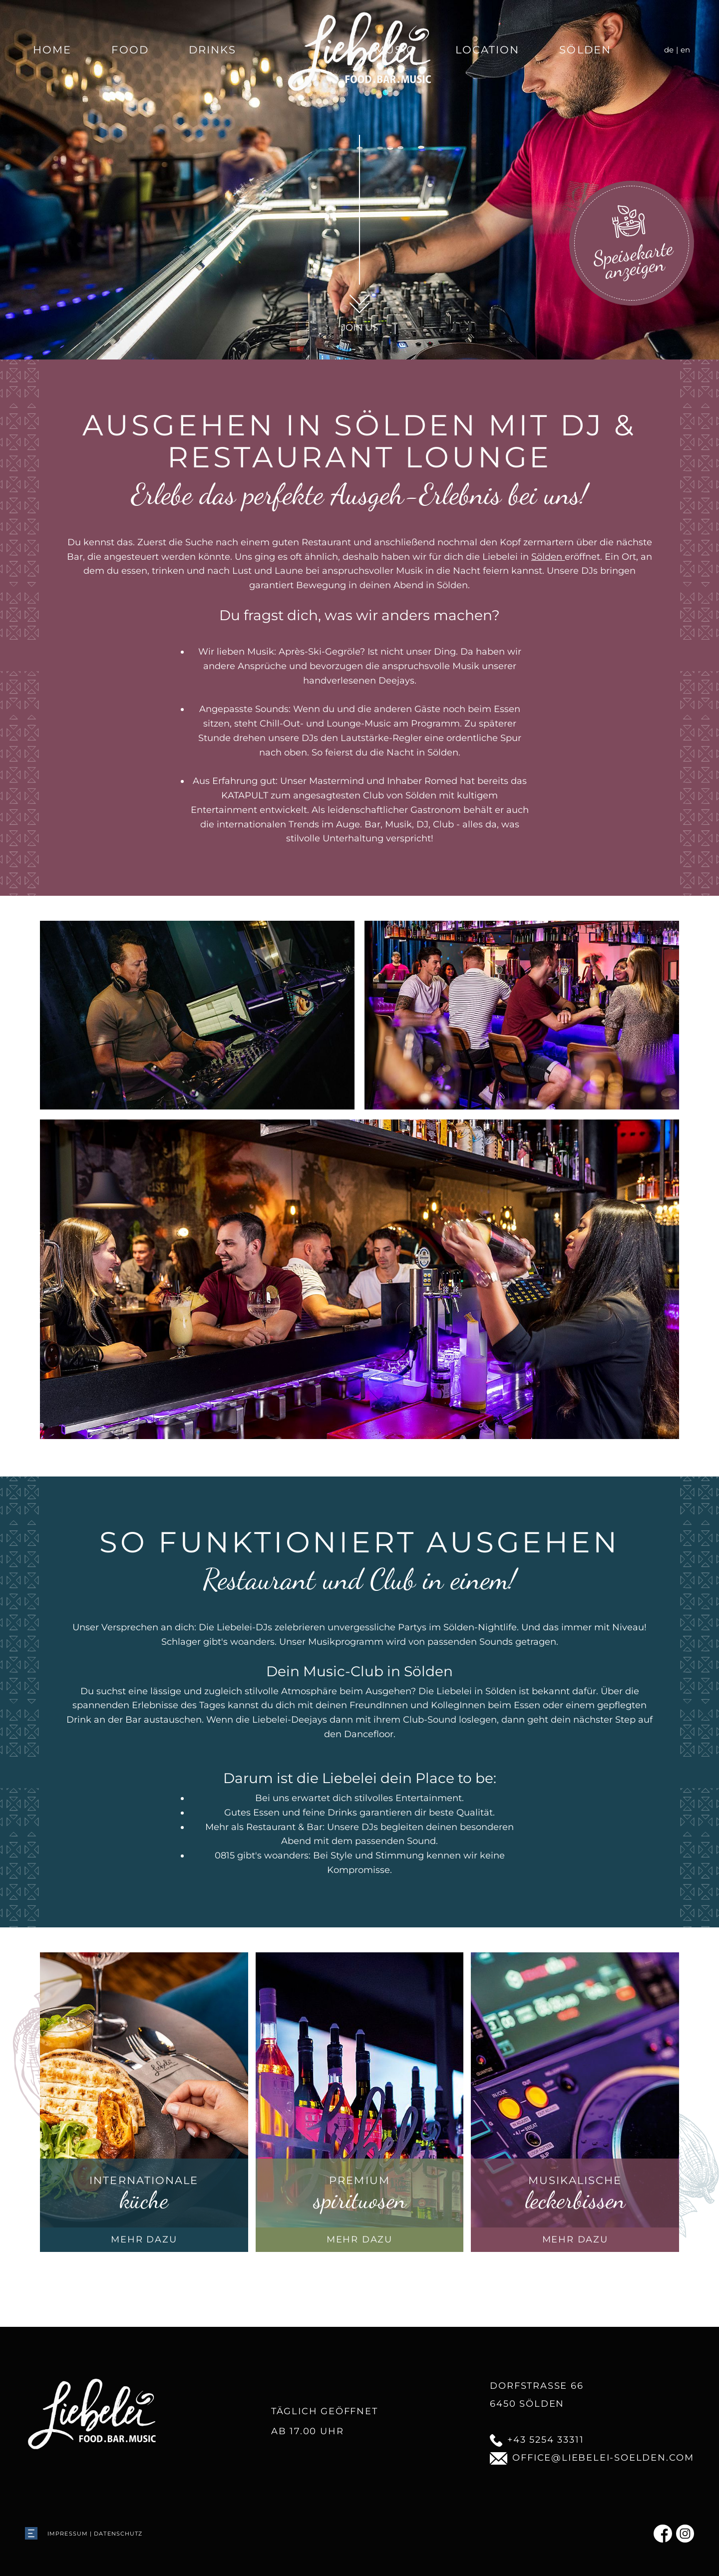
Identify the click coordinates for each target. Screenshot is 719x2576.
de (669, 49)
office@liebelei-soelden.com (592, 2457)
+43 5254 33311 (537, 2439)
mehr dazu (144, 2239)
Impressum (67, 2533)
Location (487, 49)
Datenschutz (118, 2533)
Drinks (213, 49)
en (685, 49)
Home (52, 49)
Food (129, 49)
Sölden (585, 49)
